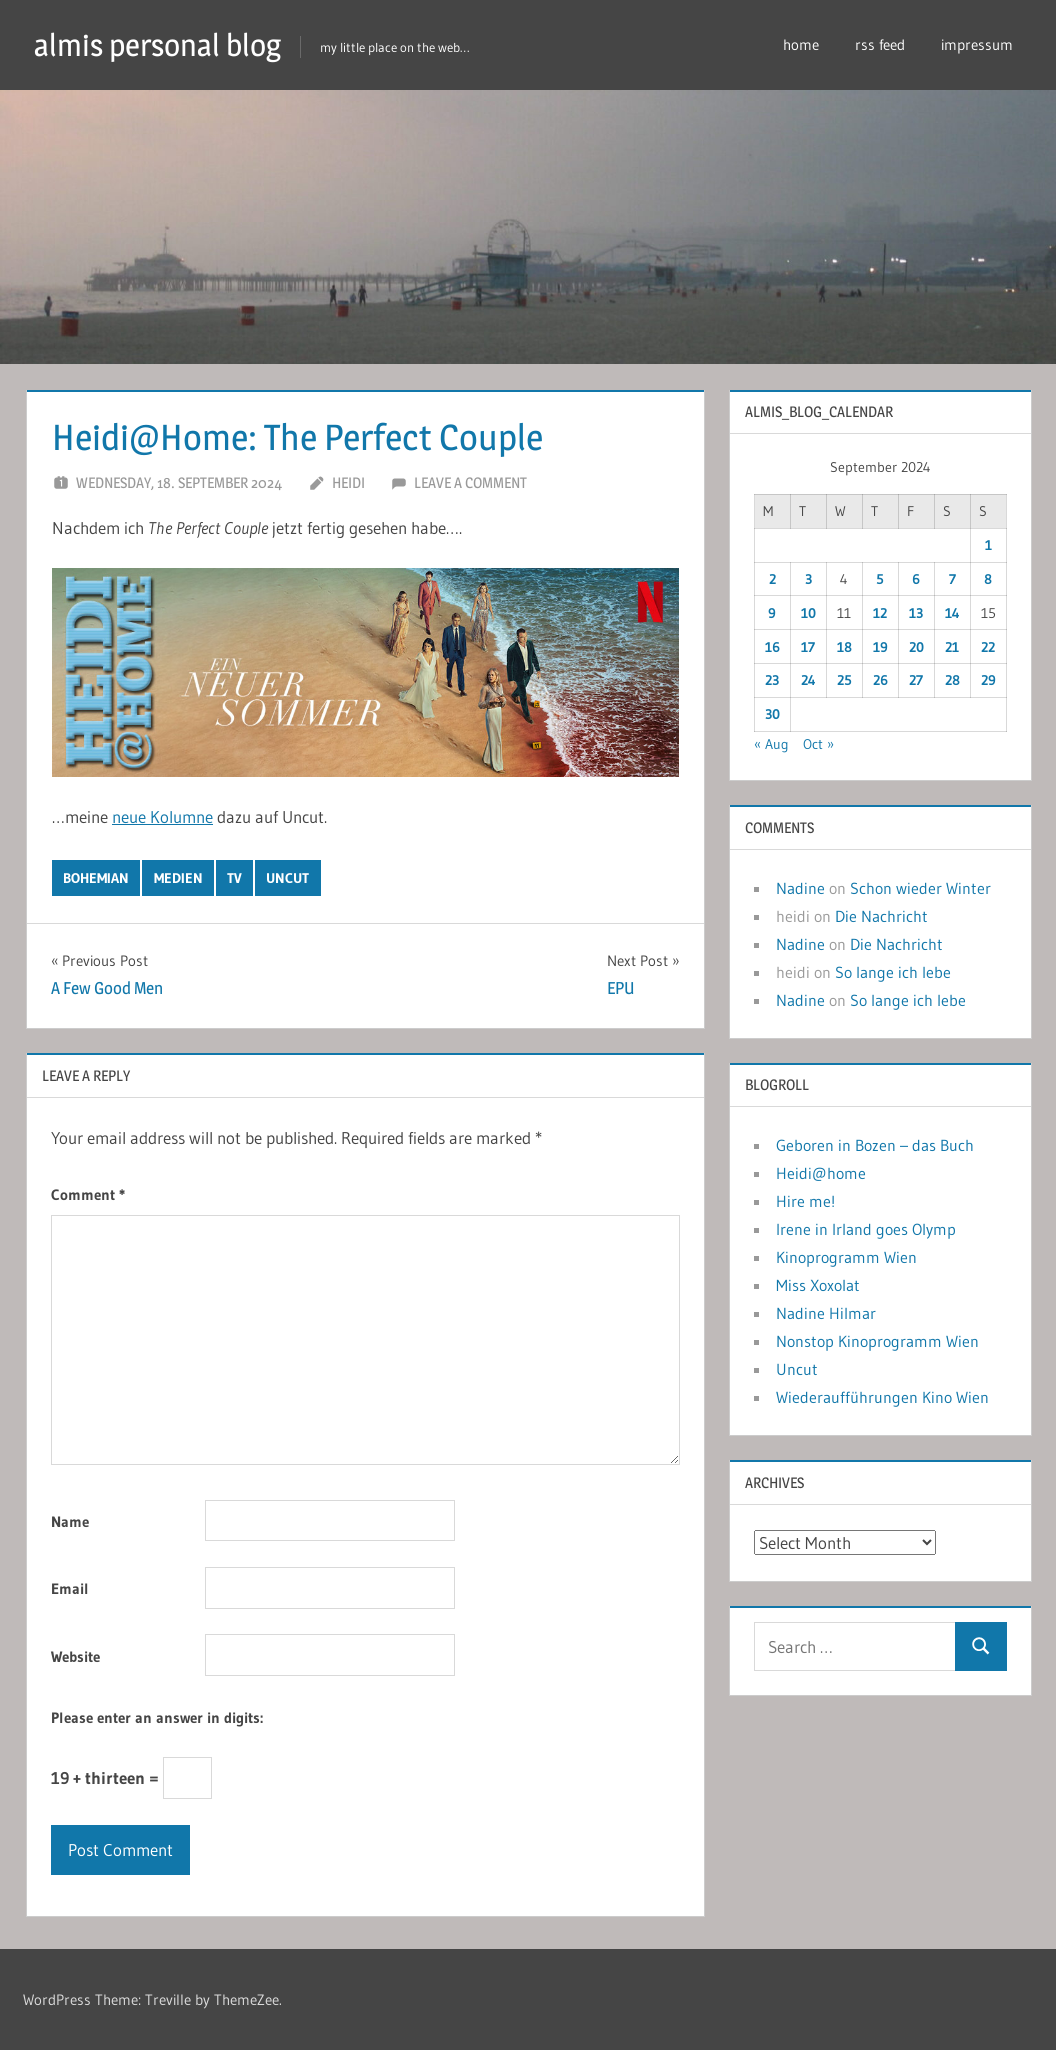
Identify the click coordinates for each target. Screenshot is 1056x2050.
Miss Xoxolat (818, 1285)
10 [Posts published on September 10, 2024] (808, 613)
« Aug (771, 744)
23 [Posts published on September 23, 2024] (772, 680)
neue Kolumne (162, 816)
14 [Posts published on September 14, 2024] (952, 613)
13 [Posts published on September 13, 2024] (916, 613)
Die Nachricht (881, 916)
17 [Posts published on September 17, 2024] (808, 647)
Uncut (797, 1369)
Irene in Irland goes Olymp (866, 1229)
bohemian (96, 878)
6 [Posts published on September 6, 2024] (916, 579)
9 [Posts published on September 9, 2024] (772, 613)
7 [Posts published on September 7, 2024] (952, 579)
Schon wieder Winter (920, 888)
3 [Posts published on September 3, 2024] (808, 579)
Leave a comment (470, 482)
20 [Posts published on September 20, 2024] (916, 647)
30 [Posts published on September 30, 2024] (772, 714)
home (801, 44)
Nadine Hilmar (826, 1313)
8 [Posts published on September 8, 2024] (988, 579)
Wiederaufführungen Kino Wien (882, 1397)
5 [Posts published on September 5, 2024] (880, 579)
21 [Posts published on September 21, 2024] (952, 647)
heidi (348, 482)
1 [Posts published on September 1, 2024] (988, 545)
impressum (977, 44)
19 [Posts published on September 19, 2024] (880, 647)
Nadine (800, 888)
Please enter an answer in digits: (157, 1717)
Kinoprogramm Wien (846, 1257)
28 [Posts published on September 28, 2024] (952, 680)
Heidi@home (821, 1173)
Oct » (818, 744)
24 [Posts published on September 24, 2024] (808, 680)
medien (178, 878)
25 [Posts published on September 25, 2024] (844, 680)
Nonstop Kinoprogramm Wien (877, 1341)
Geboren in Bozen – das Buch (875, 1145)
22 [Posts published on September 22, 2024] (988, 647)
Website (75, 1656)
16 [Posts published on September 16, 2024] (772, 647)
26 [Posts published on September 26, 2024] (880, 680)
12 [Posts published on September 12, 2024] (880, 613)
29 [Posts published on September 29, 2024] (988, 680)
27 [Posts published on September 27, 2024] (916, 680)
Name (70, 1521)
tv (234, 878)
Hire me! (805, 1201)
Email (70, 1588)
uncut (287, 878)
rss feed (880, 44)
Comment (88, 1194)
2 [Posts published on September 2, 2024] (772, 579)
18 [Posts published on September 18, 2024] (844, 647)
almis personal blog (163, 44)
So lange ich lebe (893, 972)
